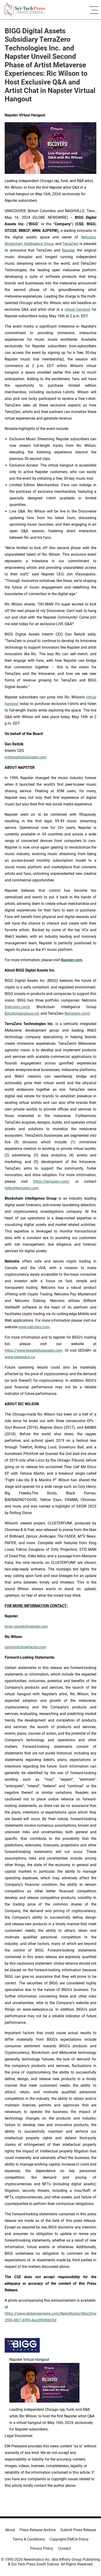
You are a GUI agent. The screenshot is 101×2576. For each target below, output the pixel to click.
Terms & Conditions (29, 2539)
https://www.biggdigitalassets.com (33, 1350)
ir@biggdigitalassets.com (26, 757)
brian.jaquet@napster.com (26, 1626)
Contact (64, 2548)
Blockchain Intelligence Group (29, 243)
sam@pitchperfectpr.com (25, 1647)
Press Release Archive (38, 2530)
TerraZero (70, 243)
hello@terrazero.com (22, 1188)
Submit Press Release (78, 2530)
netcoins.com (17, 1007)
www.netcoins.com (34, 1327)
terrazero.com (77, 1013)
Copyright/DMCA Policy (69, 2539)
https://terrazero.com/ (51, 1181)
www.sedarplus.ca (20, 1357)
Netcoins (88, 237)
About (10, 2530)
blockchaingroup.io (21, 1013)
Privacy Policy (41, 2548)
